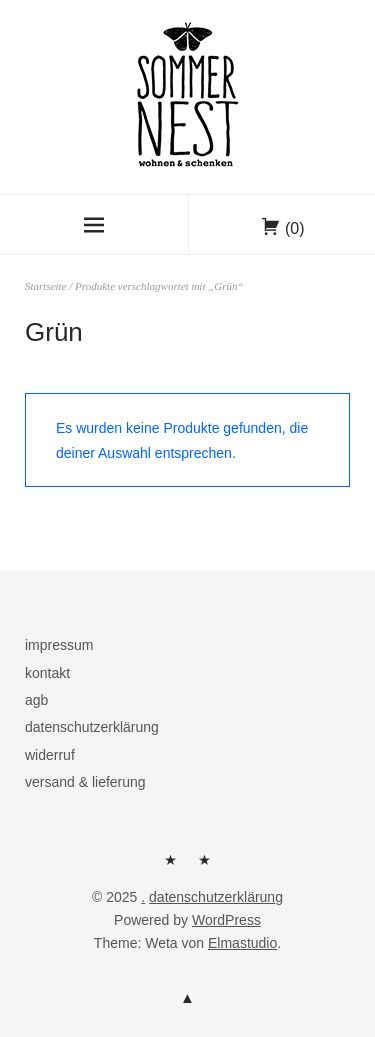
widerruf (50, 755)
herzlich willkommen (170, 867)
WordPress (226, 920)
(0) (295, 228)
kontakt (47, 673)
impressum (59, 645)
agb (36, 700)
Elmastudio (242, 943)
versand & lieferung (85, 782)
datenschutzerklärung (92, 727)
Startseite (46, 286)
